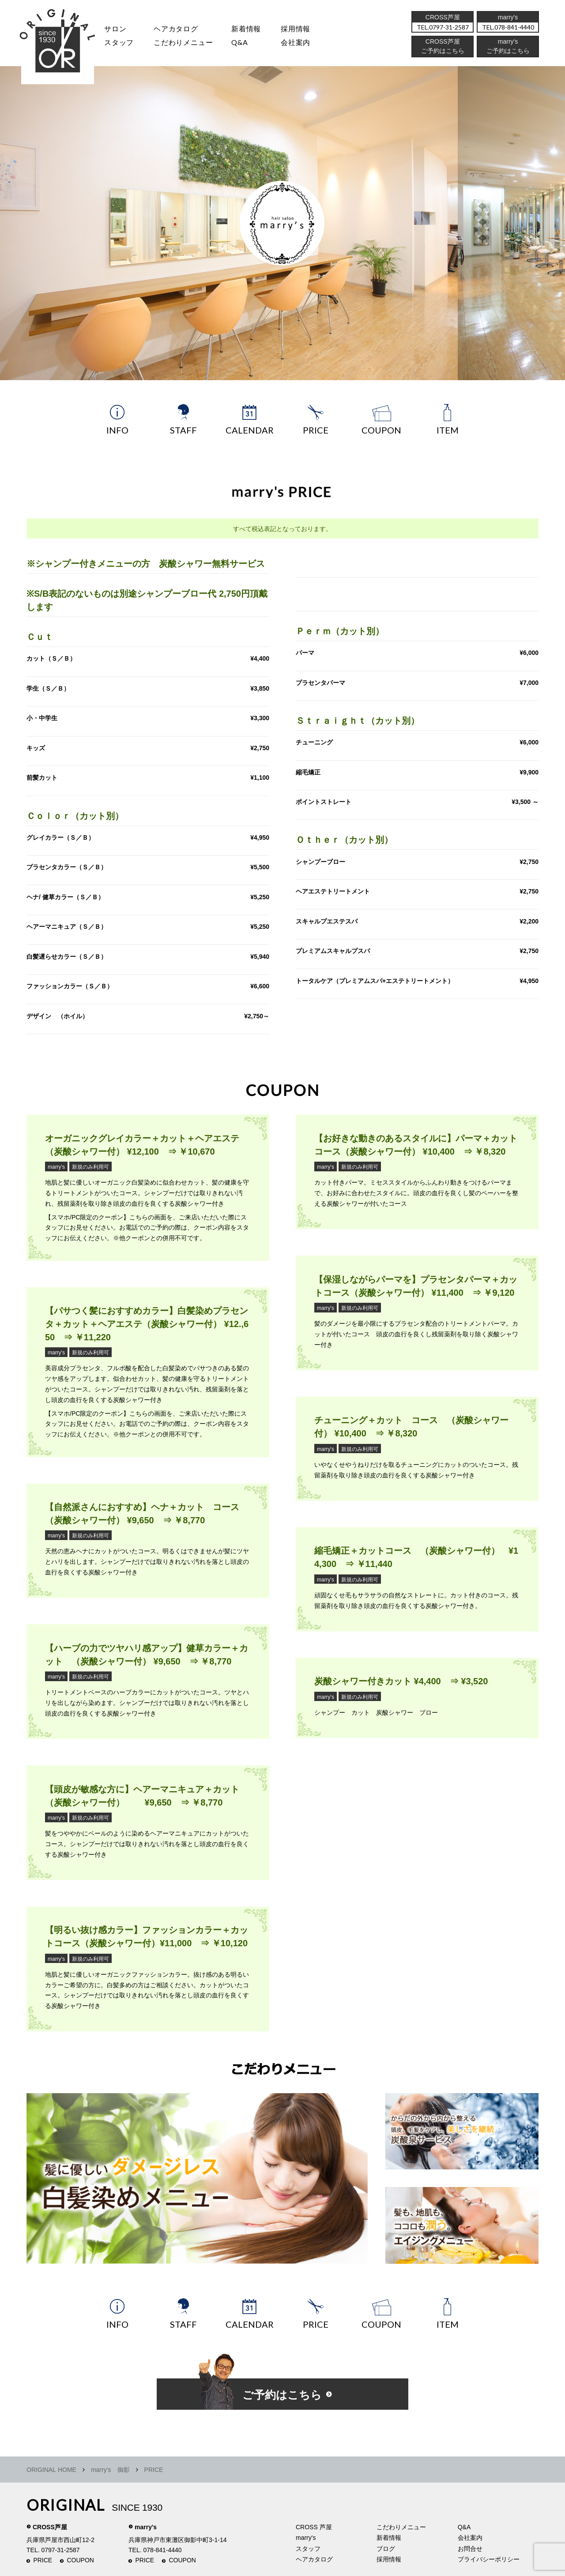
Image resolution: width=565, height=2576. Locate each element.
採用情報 (294, 27)
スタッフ (117, 41)
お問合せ (470, 2546)
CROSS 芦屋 (314, 2524)
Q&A (238, 41)
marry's (56, 1165)
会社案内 (294, 41)
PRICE (42, 2557)
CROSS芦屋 (50, 2524)
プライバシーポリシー (489, 2557)
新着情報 (389, 2535)
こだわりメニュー (401, 2524)
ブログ (386, 2546)
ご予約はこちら (508, 50)
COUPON (80, 2557)
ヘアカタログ (174, 27)
